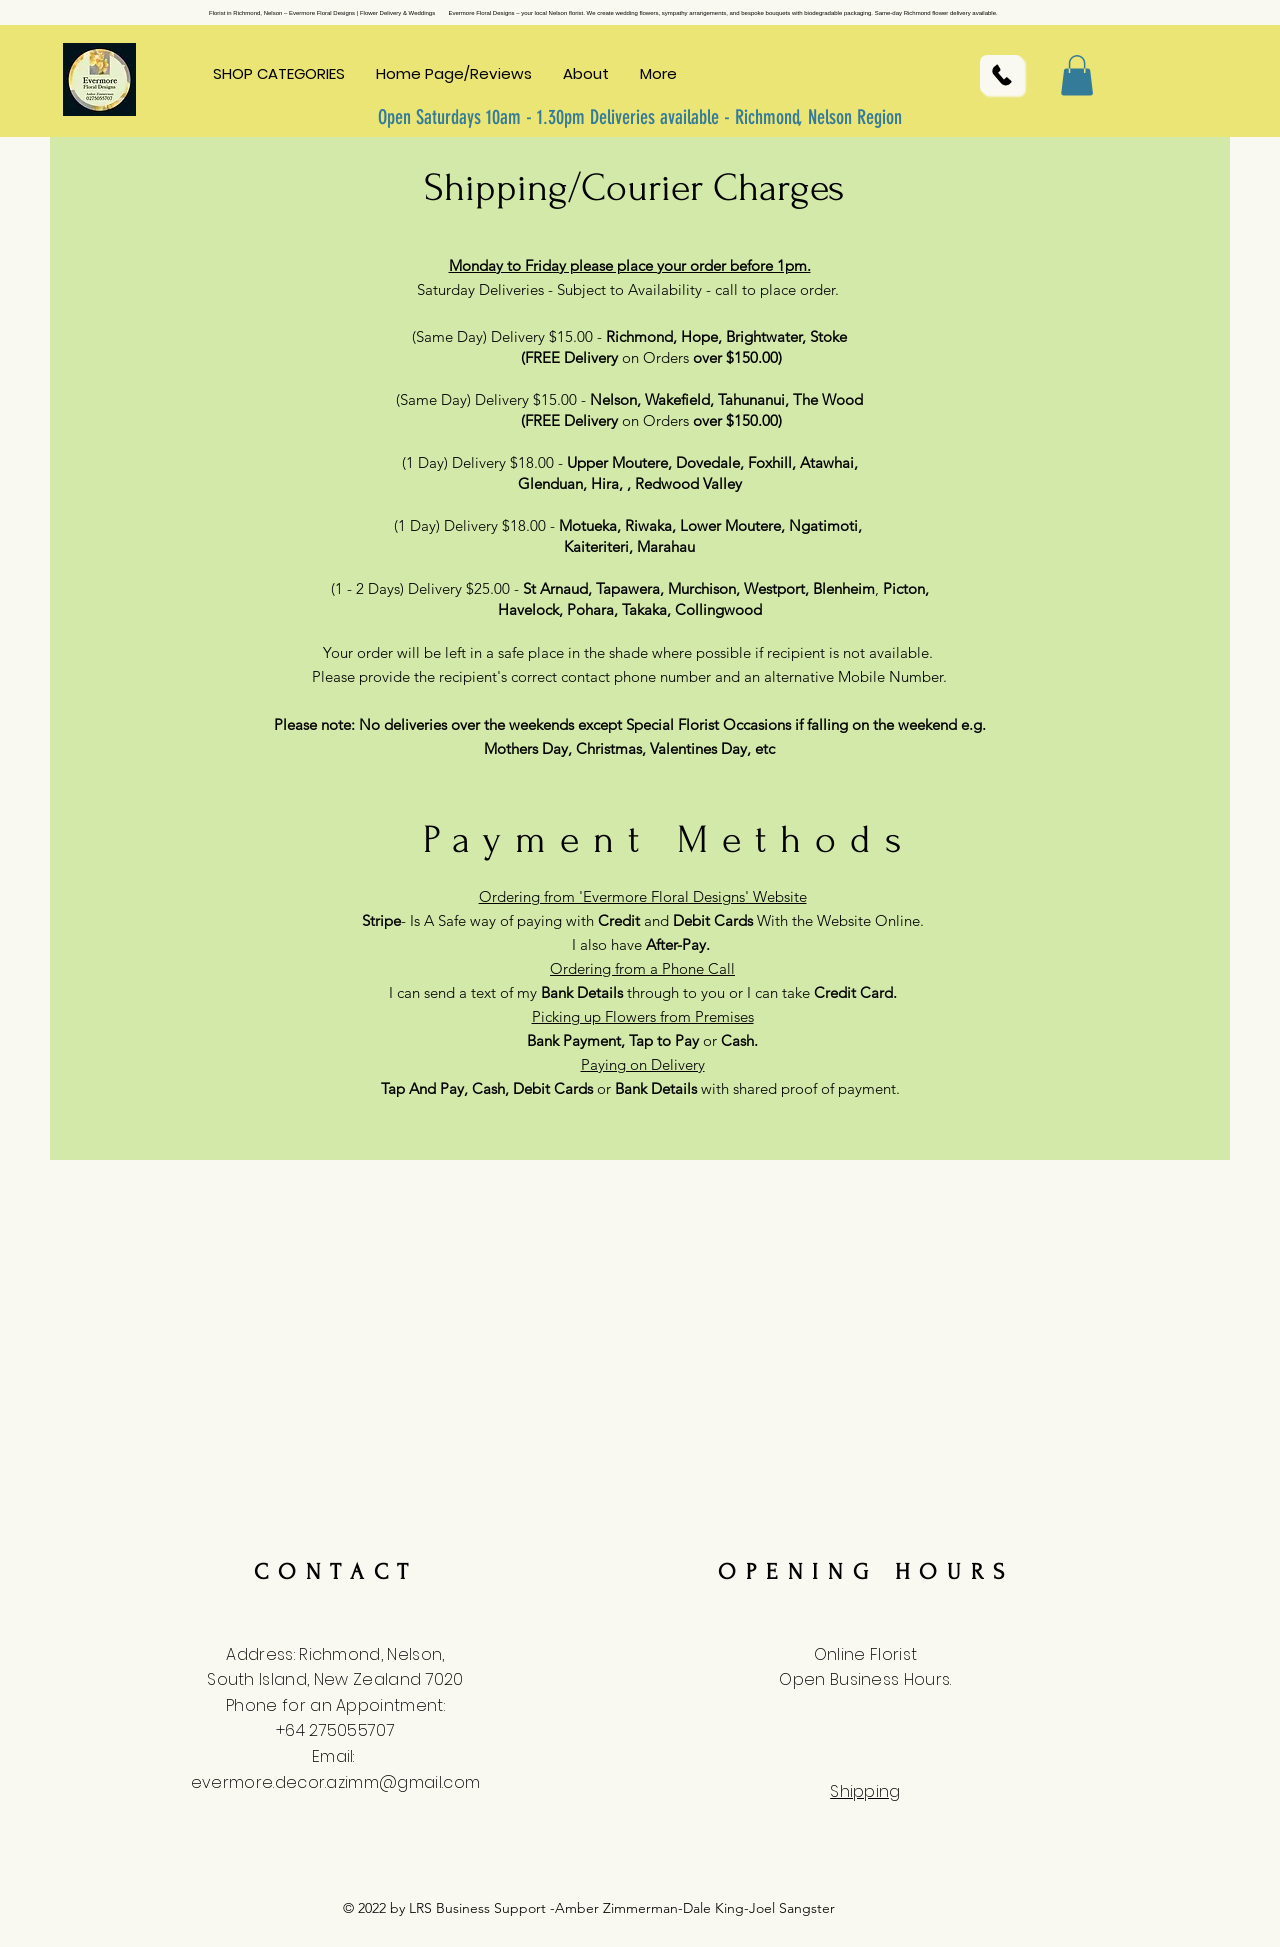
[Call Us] (1001, 74)
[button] (279, 74)
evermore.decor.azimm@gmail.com (336, 1782)
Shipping (865, 1791)
